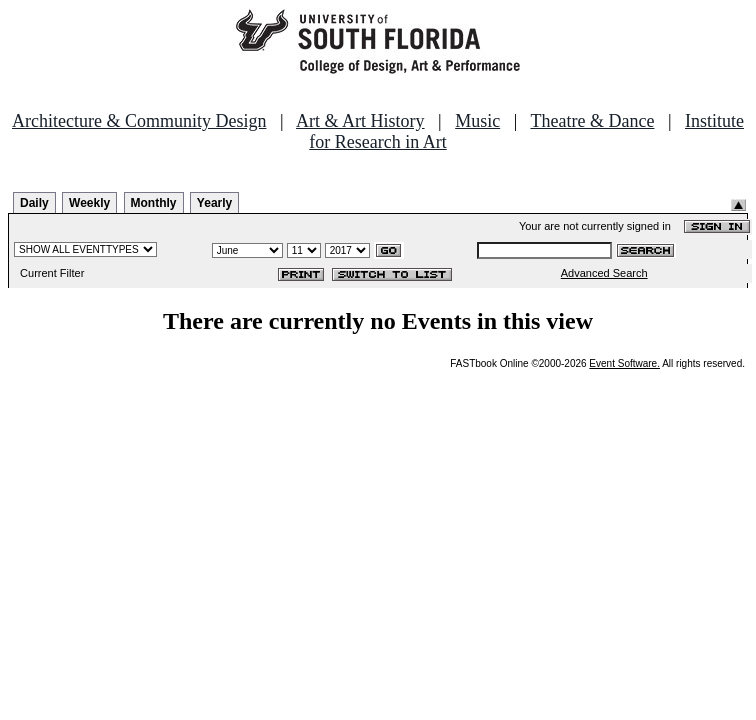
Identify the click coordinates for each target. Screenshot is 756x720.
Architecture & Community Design (139, 121)
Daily (34, 203)
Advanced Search (604, 273)
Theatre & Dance (592, 121)
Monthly (154, 203)
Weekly (89, 203)
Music (477, 121)
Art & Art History (360, 121)
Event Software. (624, 363)
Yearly (214, 203)
